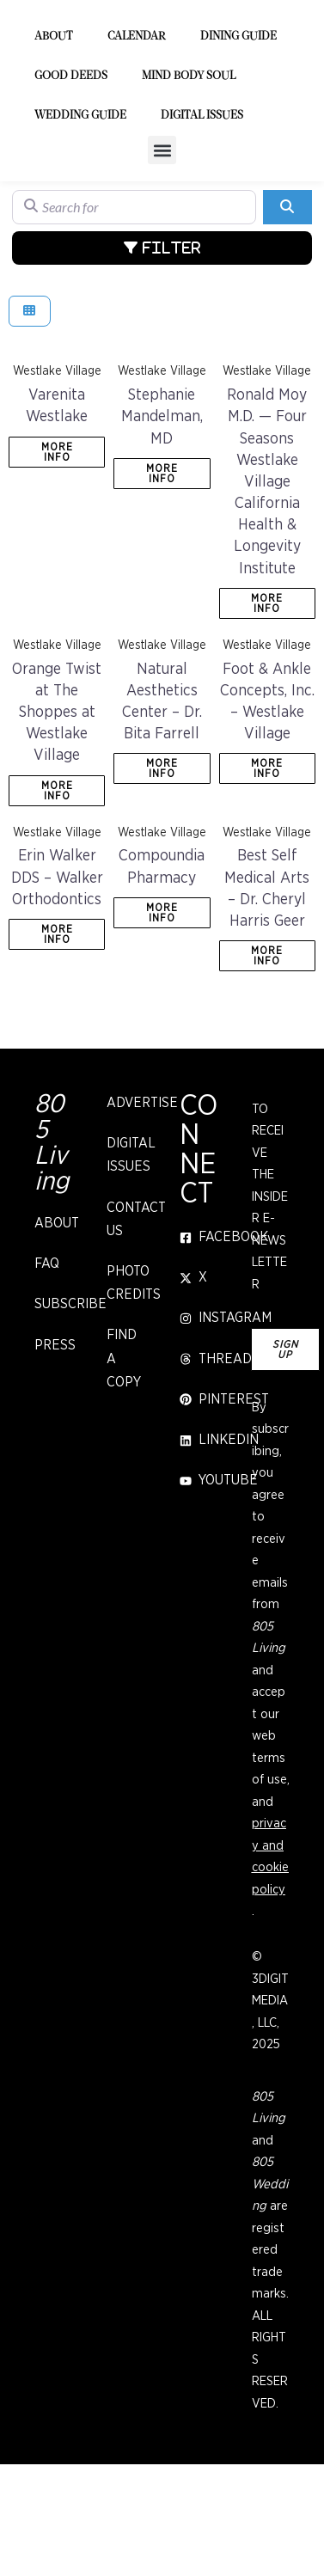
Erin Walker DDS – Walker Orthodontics (57, 968)
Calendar (136, 127)
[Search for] (134, 298)
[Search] (287, 298)
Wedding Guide (80, 206)
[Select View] (30, 403)
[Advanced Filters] (162, 338)
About (53, 127)
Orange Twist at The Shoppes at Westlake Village (56, 803)
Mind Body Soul (188, 167)
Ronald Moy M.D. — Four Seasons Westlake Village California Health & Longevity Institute (267, 573)
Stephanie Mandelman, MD (162, 508)
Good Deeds (70, 167)
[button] (162, 241)
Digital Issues (202, 206)
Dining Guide (238, 127)
